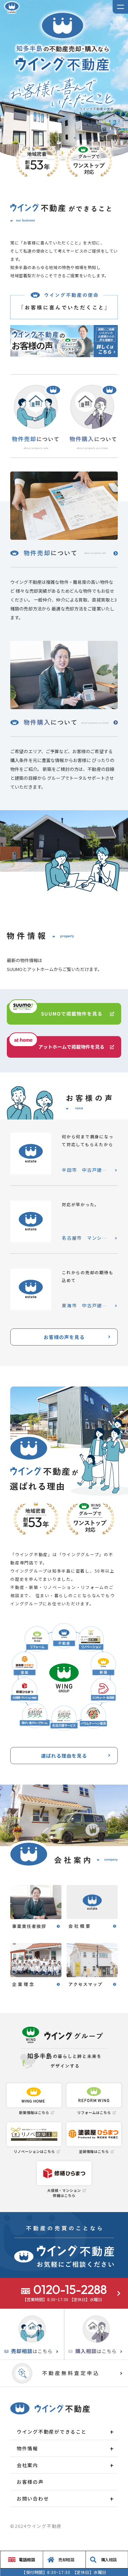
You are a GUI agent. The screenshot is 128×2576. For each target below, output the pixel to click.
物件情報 (27, 2448)
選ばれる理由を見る (64, 1755)
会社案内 (27, 2465)
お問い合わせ (33, 2498)
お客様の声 (30, 2481)
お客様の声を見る (64, 1337)
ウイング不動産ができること (52, 2431)
